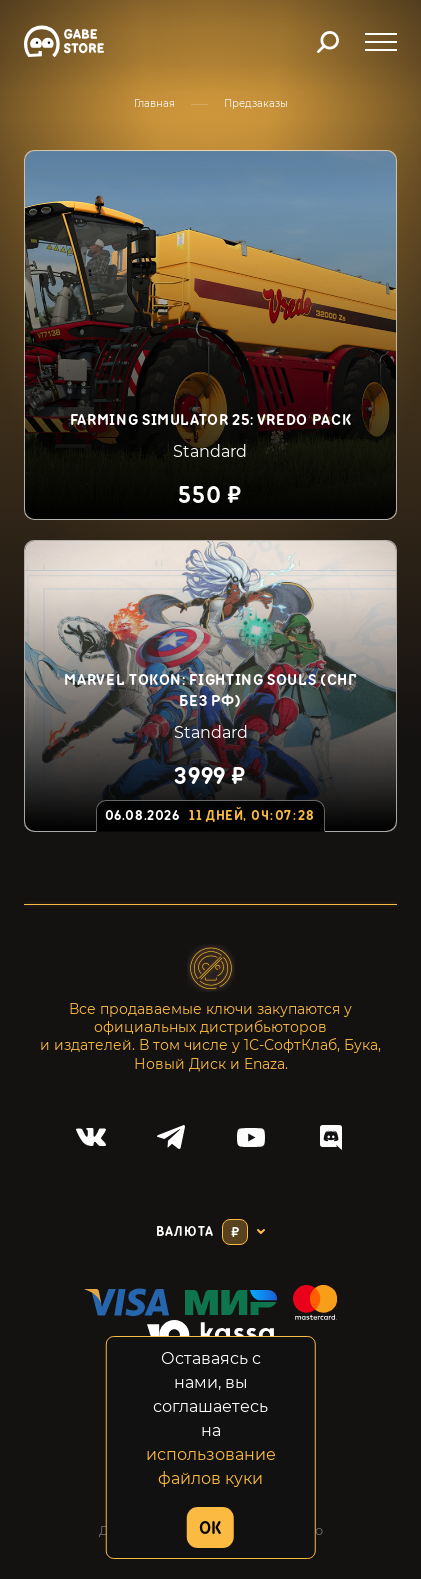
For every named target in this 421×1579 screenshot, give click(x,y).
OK (210, 1528)
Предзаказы (256, 103)
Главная (154, 103)
